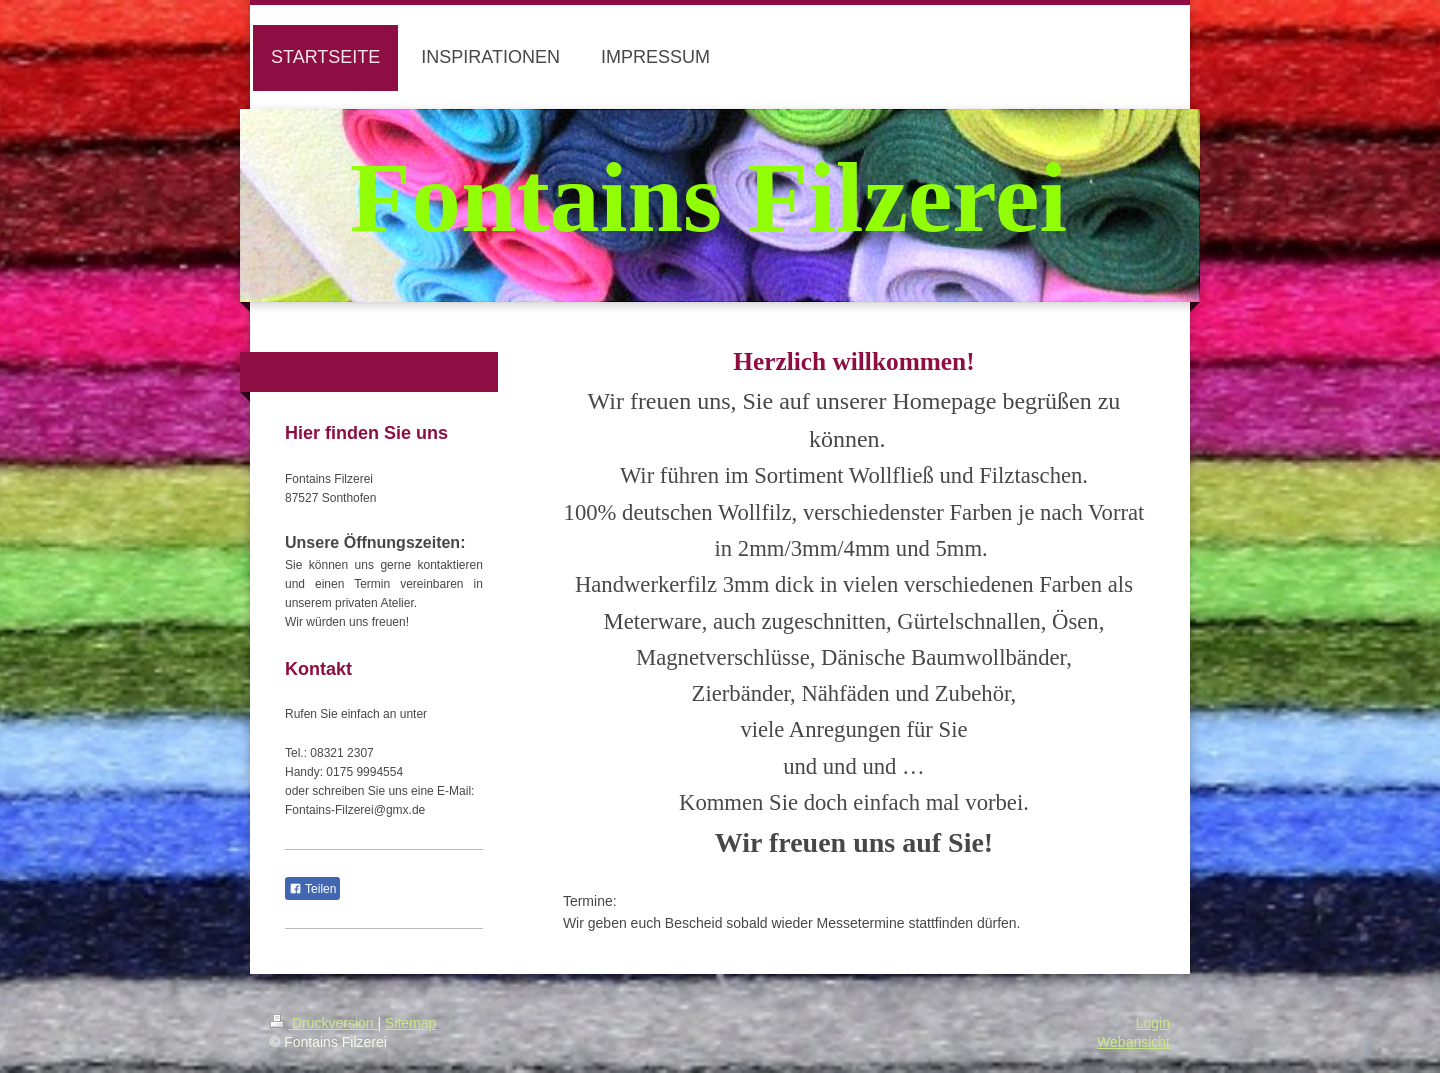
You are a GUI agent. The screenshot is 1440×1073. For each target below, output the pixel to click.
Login (1153, 1023)
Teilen (312, 889)
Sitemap (410, 1023)
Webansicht (1133, 1042)
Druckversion (323, 1023)
